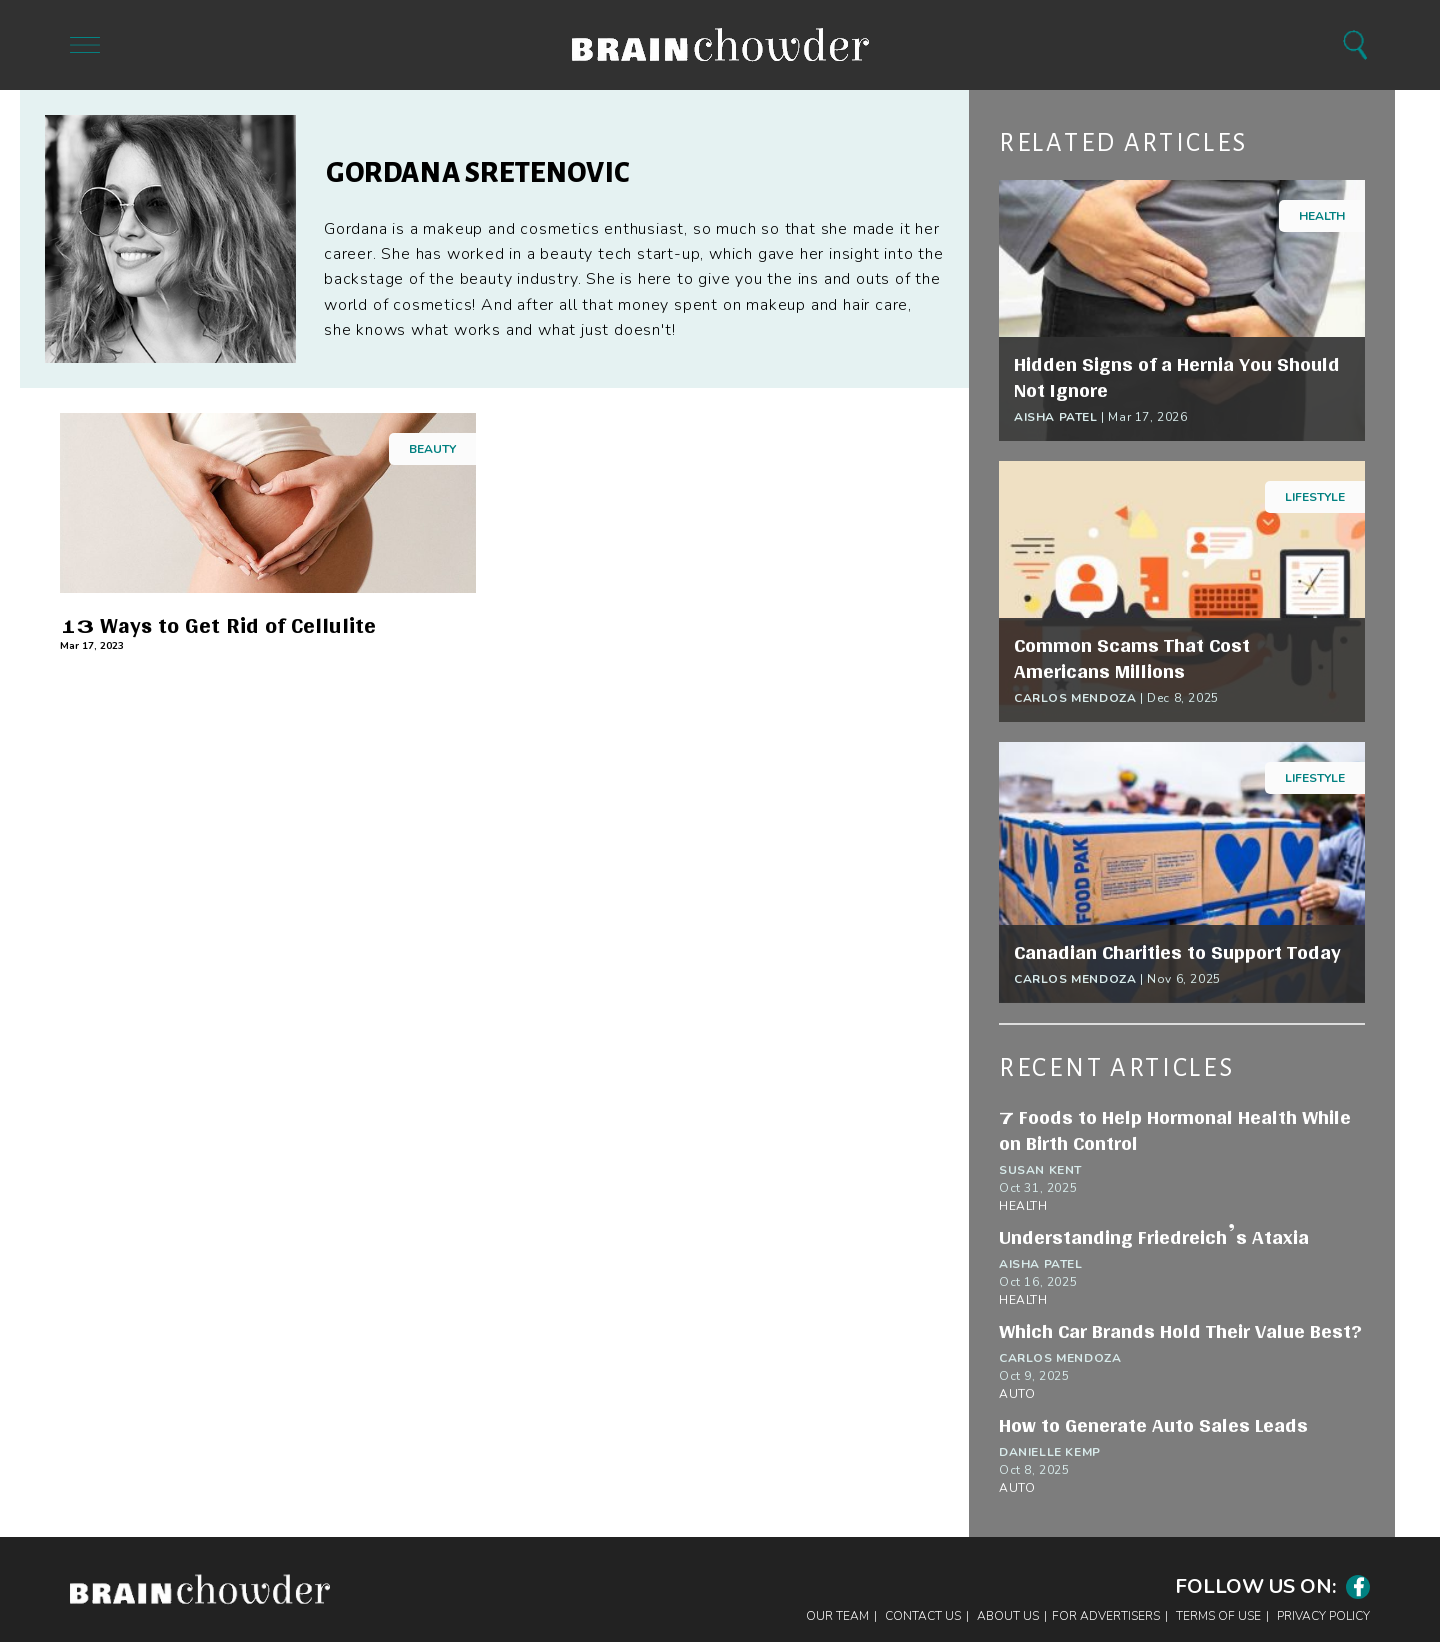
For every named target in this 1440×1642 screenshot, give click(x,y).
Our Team (837, 1616)
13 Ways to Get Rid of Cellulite (218, 625)
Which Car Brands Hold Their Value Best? (1180, 1331)
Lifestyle (1315, 497)
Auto (1017, 1394)
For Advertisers (1106, 1616)
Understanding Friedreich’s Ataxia (1154, 1237)
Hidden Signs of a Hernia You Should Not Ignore (1177, 377)
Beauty (432, 449)
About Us (1008, 1616)
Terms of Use (1218, 1616)
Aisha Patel (1056, 417)
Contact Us (923, 1616)
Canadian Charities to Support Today (1177, 952)
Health (1322, 216)
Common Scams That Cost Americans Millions (1132, 658)
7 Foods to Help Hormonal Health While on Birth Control (1175, 1130)
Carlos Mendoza (1075, 698)
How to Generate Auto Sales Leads (1153, 1425)
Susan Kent (1040, 1170)
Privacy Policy (1323, 1616)
